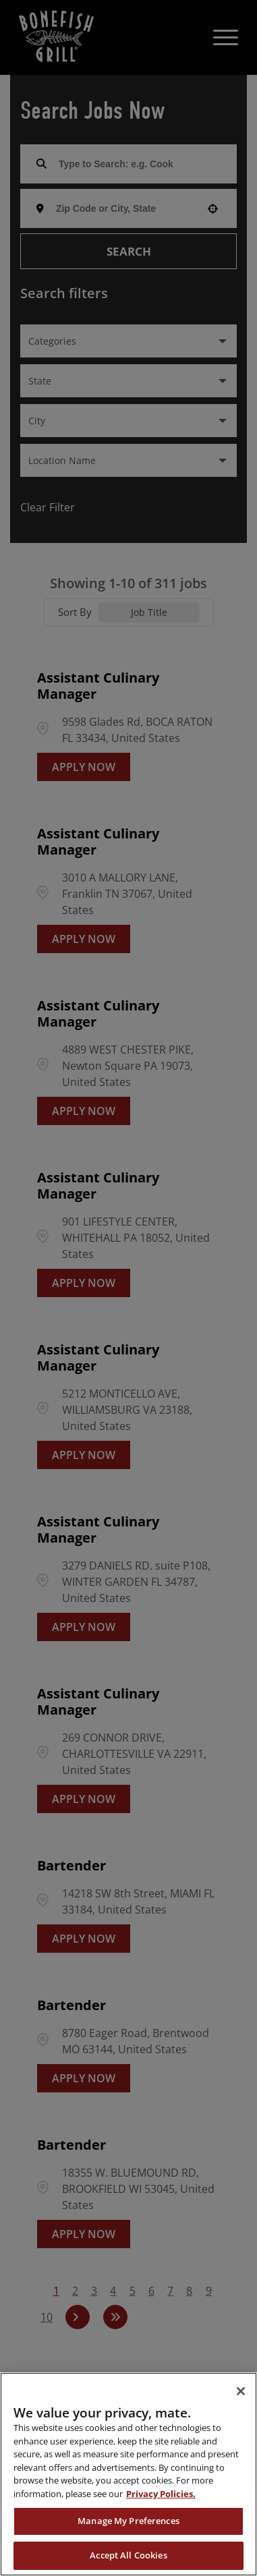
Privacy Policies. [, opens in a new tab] (161, 2494)
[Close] (241, 2391)
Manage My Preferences (128, 2521)
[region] (128, 2474)
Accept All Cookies (128, 2555)
